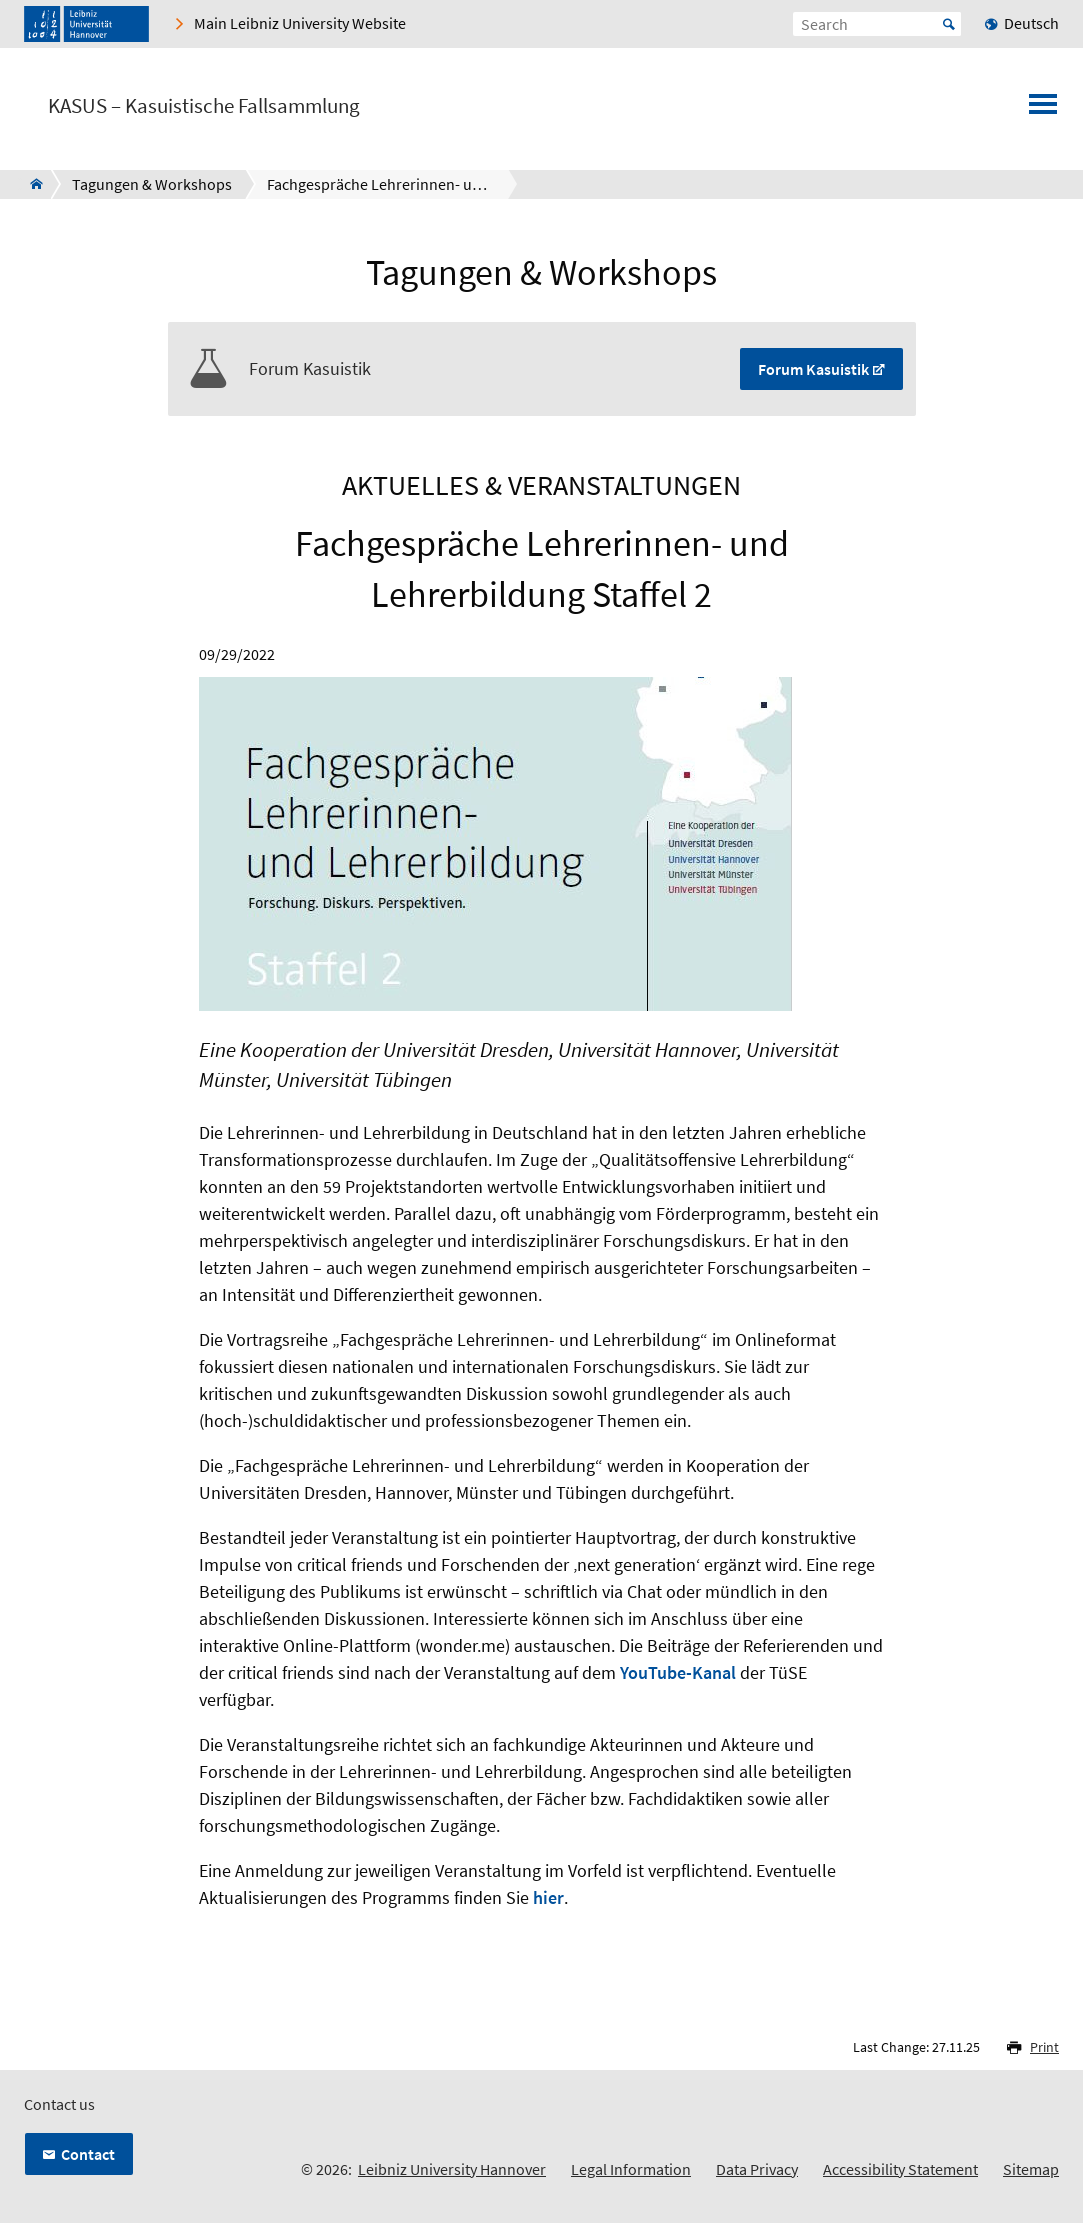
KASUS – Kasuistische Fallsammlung (204, 106)
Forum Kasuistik (813, 369)
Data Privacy (757, 2169)
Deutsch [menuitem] (1031, 23)
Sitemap (1031, 2169)
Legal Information (631, 2169)
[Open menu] (1043, 110)
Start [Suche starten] (949, 24)
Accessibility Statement (900, 2169)
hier (548, 1897)
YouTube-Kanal (678, 1672)
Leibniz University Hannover (452, 2169)
